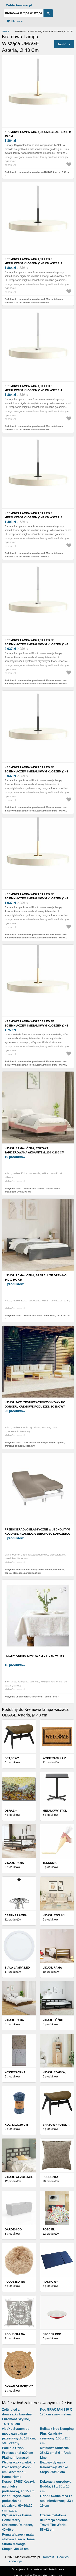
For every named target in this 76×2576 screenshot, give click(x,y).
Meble (5, 31)
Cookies (63, 2557)
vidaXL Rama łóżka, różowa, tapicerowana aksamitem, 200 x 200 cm (34, 1150)
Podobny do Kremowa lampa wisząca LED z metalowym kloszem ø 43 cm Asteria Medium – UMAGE (34, 301)
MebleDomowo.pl (19, 5)
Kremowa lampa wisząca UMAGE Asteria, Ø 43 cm (38, 134)
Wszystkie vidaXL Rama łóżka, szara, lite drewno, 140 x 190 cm (37, 1315)
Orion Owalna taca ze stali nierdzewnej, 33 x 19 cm (57, 2500)
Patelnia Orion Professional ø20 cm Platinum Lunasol (17, 2452)
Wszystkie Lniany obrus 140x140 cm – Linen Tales (31, 1696)
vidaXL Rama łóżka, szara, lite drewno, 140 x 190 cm (36, 1277)
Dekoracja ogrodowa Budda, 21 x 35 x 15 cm (55, 2486)
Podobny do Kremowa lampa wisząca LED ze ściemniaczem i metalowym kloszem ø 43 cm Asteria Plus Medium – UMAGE (36, 682)
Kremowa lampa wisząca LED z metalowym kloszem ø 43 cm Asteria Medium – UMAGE (33, 263)
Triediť (62, 44)
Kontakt (48, 2557)
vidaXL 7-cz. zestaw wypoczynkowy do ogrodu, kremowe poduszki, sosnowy (35, 1404)
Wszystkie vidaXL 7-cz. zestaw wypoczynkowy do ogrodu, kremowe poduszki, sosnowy (35, 1444)
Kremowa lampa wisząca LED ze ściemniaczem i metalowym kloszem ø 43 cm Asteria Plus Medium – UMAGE (36, 644)
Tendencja (14, 2561)
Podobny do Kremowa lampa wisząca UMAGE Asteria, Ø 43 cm (37, 172)
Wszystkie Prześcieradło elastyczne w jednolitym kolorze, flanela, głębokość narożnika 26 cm (35, 1571)
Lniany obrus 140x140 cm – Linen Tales (34, 1656)
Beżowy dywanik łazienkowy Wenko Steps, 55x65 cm (54, 2467)
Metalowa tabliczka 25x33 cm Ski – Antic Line (56, 2452)
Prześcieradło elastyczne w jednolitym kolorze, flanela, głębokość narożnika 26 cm (37, 1533)
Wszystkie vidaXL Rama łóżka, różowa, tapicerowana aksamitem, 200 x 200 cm (32, 1190)
